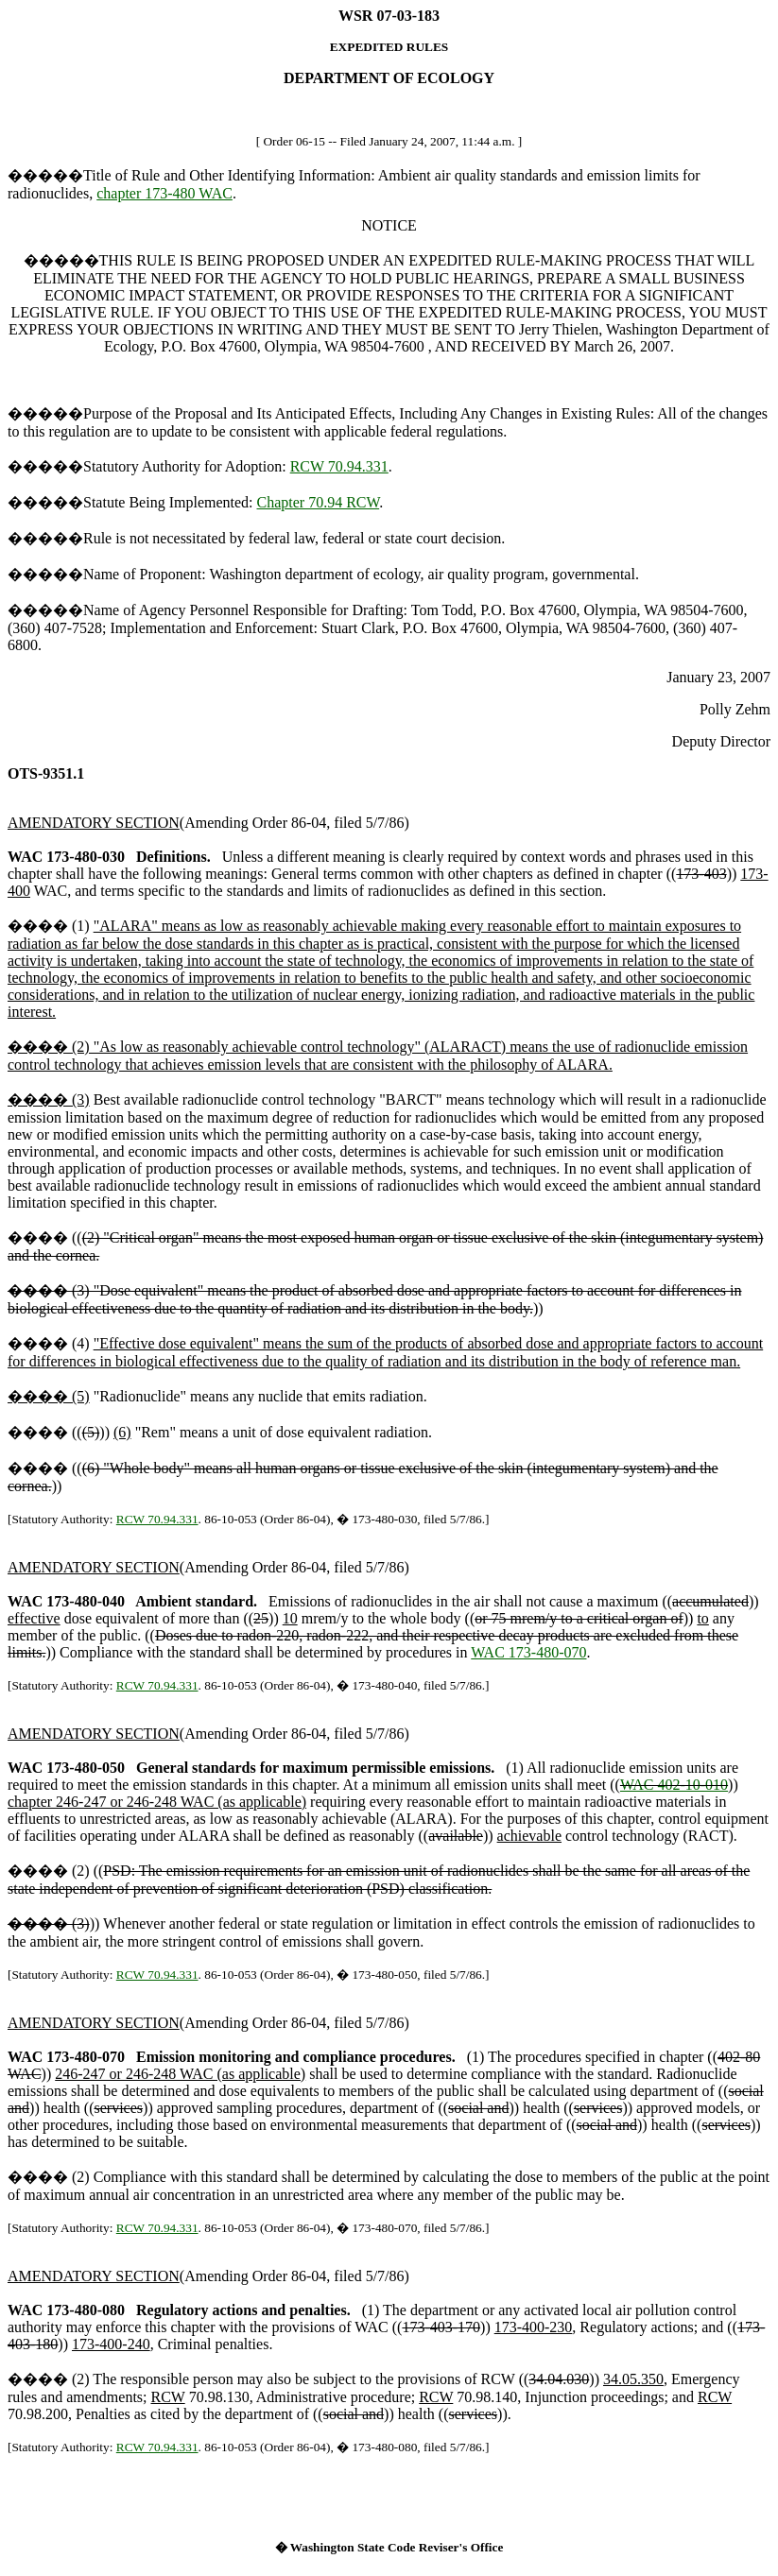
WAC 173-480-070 (528, 1652)
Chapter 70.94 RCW (318, 502)
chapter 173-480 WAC (164, 193)
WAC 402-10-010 (674, 1785)
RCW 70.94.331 (339, 466)
